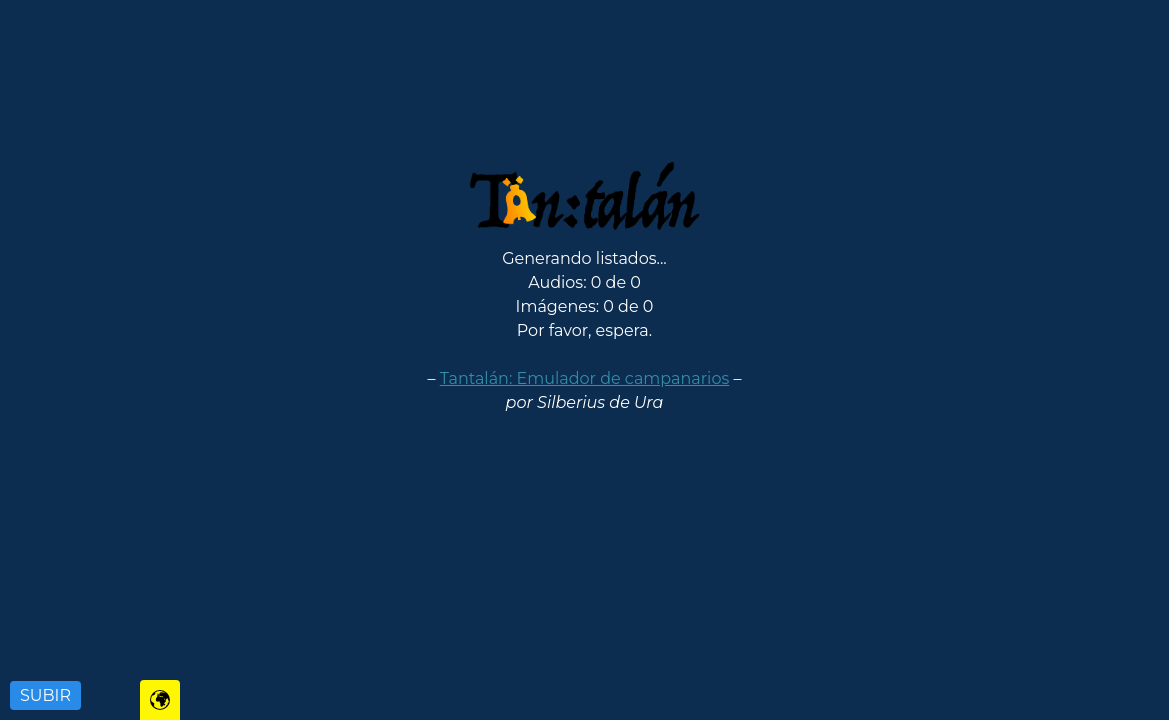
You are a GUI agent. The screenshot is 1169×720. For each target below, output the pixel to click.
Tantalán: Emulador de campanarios (584, 378)
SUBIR (45, 695)
